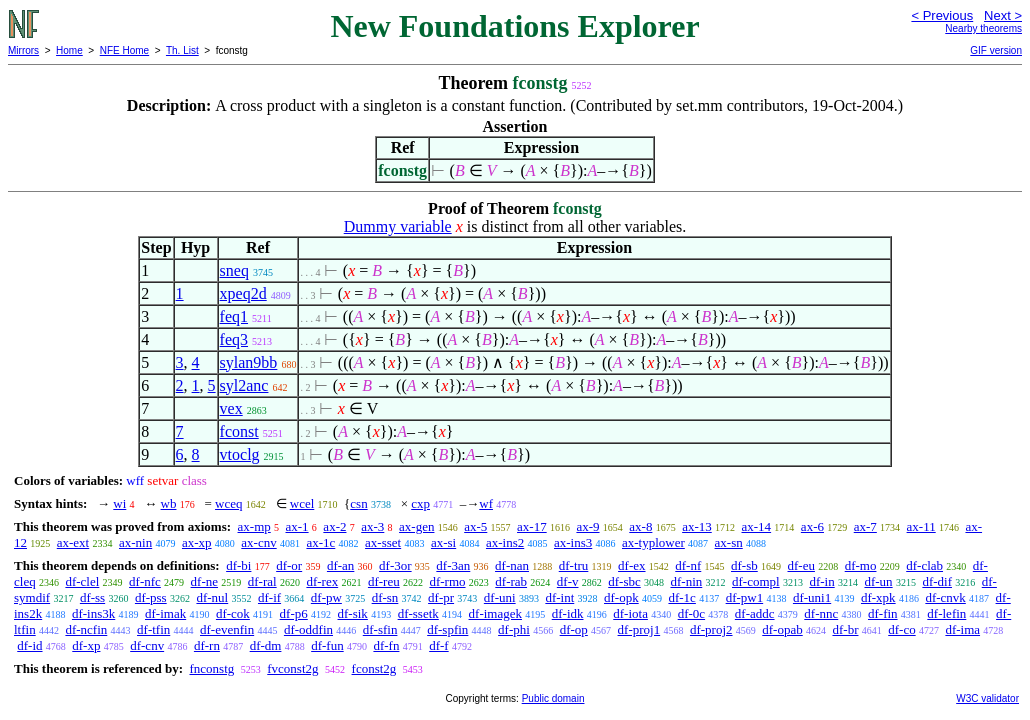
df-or (289, 565)
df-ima (962, 629)
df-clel (82, 581)
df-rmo (447, 581)
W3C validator (987, 698)
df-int (559, 597)
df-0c (691, 613)
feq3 (234, 339)
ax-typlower (653, 542)
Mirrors (23, 50)
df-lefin (946, 613)
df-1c (681, 597)
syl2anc (244, 385)
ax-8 (640, 526)
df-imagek (495, 613)
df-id (29, 645)
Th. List (182, 50)
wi (119, 503)
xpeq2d (243, 293)
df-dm (266, 645)
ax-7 (865, 526)
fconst (239, 431)
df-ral (262, 581)
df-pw (326, 597)
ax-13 (697, 526)
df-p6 (294, 613)
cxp (420, 503)
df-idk (568, 613)
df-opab (782, 629)
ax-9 (587, 526)
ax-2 (334, 526)
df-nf (688, 565)
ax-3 (372, 526)
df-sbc (624, 581)
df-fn (386, 645)
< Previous (942, 15)
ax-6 (812, 526)
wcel (302, 503)
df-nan (512, 565)
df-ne (204, 581)
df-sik (353, 613)
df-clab (924, 565)
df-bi (238, 565)
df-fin (883, 613)
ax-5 (475, 526)
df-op (574, 629)
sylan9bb (249, 362)
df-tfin (153, 629)
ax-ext (73, 542)
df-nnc (821, 613)
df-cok (233, 613)
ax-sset (383, 542)
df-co (901, 629)
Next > (1003, 15)
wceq (228, 503)
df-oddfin (308, 629)
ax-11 (921, 526)
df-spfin (447, 629)
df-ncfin (86, 629)
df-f (439, 645)
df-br (845, 629)
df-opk (621, 597)
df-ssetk (418, 613)
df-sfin (380, 629)
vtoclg (240, 454)
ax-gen (416, 526)
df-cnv (147, 645)
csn (358, 503)
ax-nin (135, 542)
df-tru (574, 565)
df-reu (384, 581)
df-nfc (145, 581)
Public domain (553, 698)
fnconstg (211, 668)
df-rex (322, 581)
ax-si (443, 542)
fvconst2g (292, 668)
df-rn (207, 645)
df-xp (86, 645)
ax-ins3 (573, 542)
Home (69, 50)
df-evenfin (227, 629)
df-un (878, 581)
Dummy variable (398, 226)
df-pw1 (745, 597)
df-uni (500, 597)
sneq (234, 270)
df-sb (744, 565)
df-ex (631, 565)
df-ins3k (93, 613)
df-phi (514, 629)
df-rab (511, 581)
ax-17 (532, 526)
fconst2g (374, 668)
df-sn (385, 597)
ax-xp (197, 542)
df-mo (861, 565)
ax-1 (297, 526)
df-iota (630, 613)
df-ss (92, 597)
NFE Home (124, 50)
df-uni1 (812, 597)
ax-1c (320, 542)
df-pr (441, 597)
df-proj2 (711, 629)
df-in (821, 581)
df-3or (395, 565)
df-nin (686, 581)
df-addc (755, 613)
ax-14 (757, 526)
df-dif (937, 581)
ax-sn (729, 542)
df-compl (756, 581)
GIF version (996, 50)
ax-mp (254, 526)
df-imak (165, 613)
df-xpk (878, 597)
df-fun (327, 645)
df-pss (151, 597)
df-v (568, 581)
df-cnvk (945, 597)
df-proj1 (639, 629)
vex (231, 408)
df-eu (801, 565)
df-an (340, 565)
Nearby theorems (983, 28)
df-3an (453, 565)
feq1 (234, 316)
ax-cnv (258, 542)
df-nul (212, 597)
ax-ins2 (505, 542)
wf (486, 503)
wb (169, 503)
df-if (269, 597)
